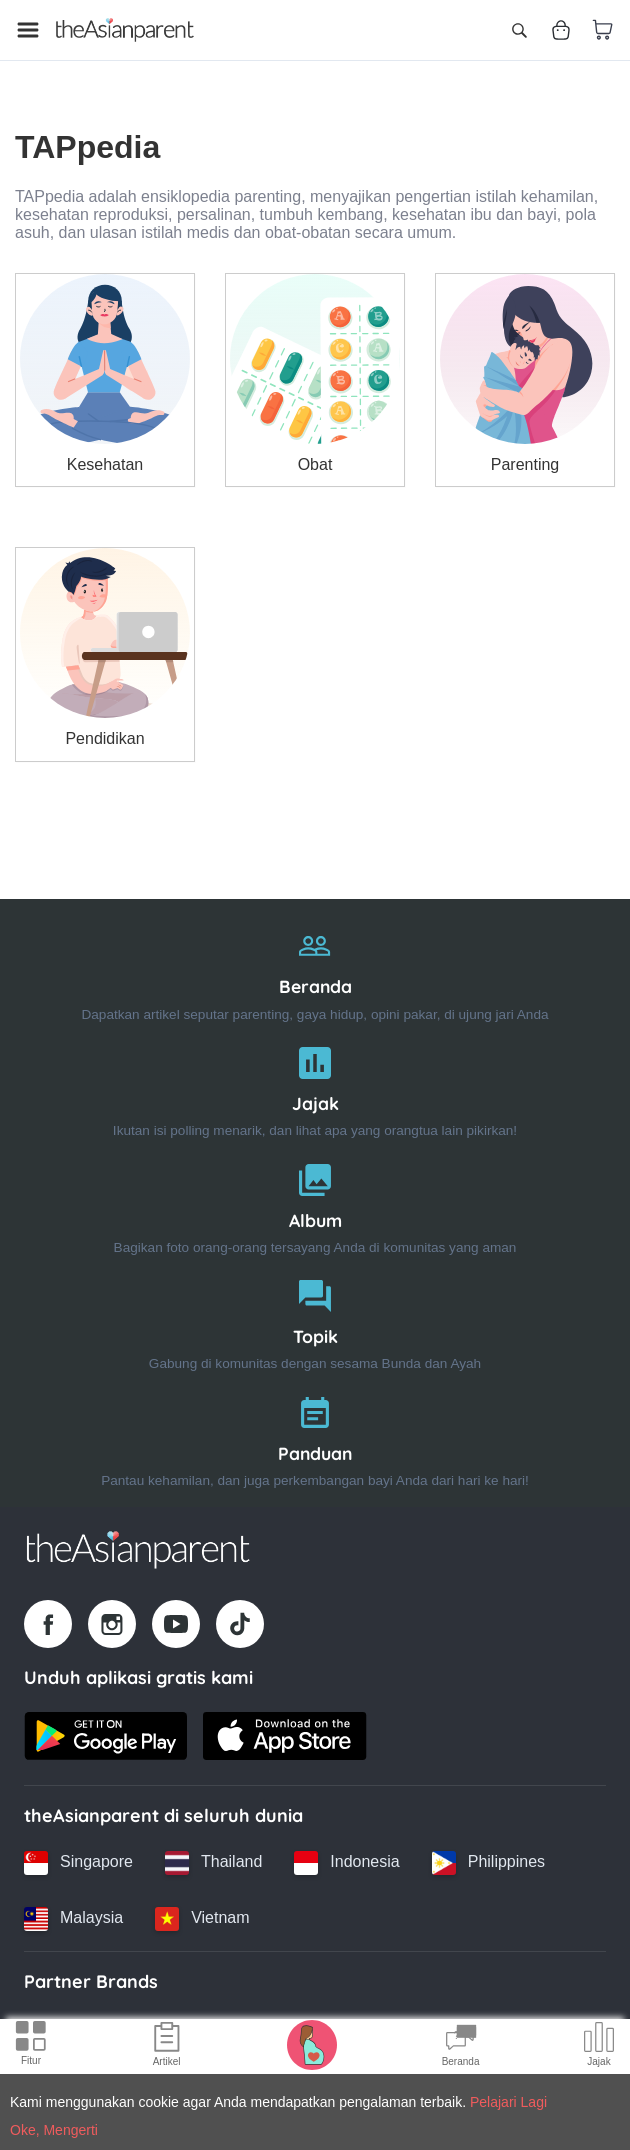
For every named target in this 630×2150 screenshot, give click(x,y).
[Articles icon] (167, 2047)
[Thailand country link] (213, 1863)
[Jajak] (315, 1087)
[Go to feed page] (125, 30)
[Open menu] (28, 30)
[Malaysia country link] (73, 1919)
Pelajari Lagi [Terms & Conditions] (508, 2102)
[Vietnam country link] (202, 1919)
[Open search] (519, 30)
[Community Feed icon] (461, 2047)
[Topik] (315, 1320)
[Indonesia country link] (346, 1863)
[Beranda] (315, 970)
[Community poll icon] (599, 2047)
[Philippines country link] (488, 1863)
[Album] (315, 1204)
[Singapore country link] (78, 1863)
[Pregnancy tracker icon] (312, 2044)
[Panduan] (315, 1437)
